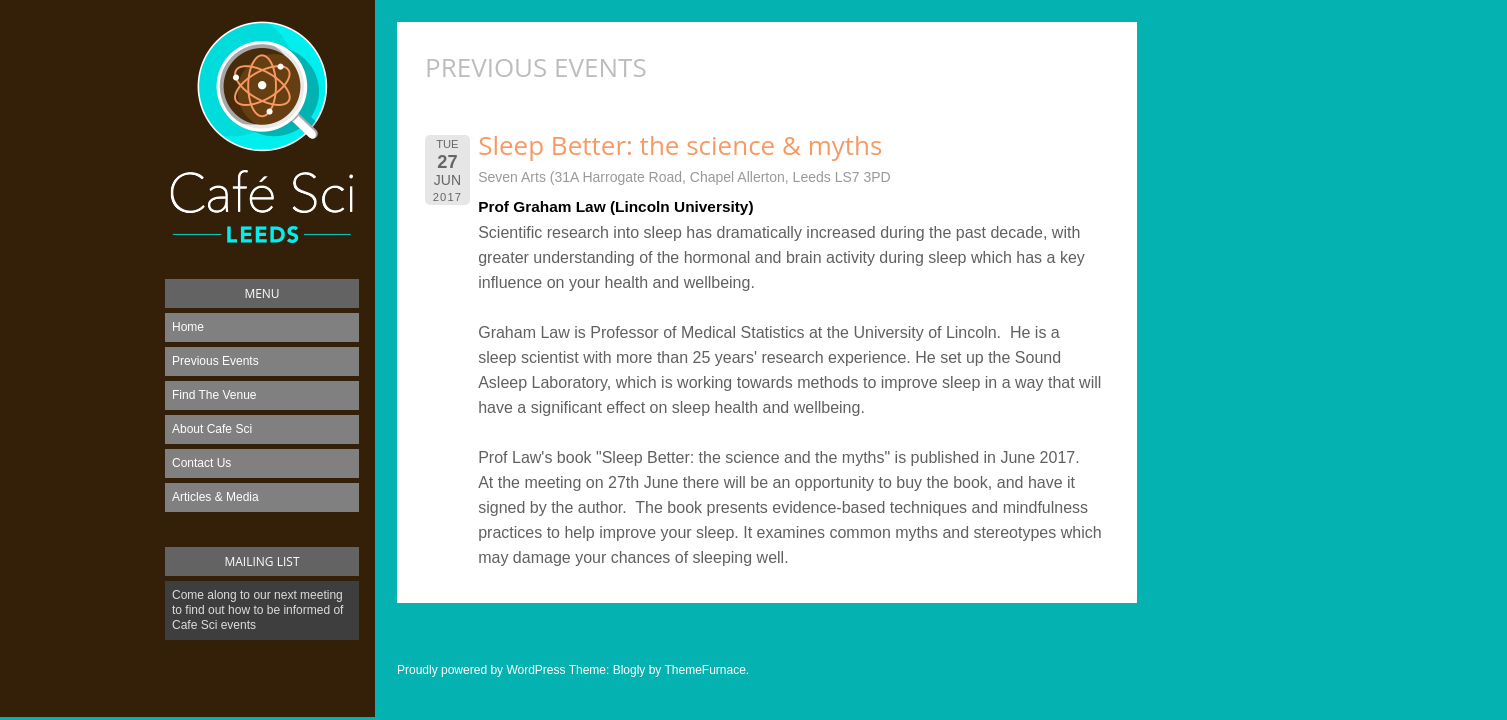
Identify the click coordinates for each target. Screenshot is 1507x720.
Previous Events (215, 361)
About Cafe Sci (212, 429)
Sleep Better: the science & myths (680, 145)
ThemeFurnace (704, 670)
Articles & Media (215, 497)
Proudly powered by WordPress (481, 670)
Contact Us (201, 463)
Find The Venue (214, 395)
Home (188, 327)
